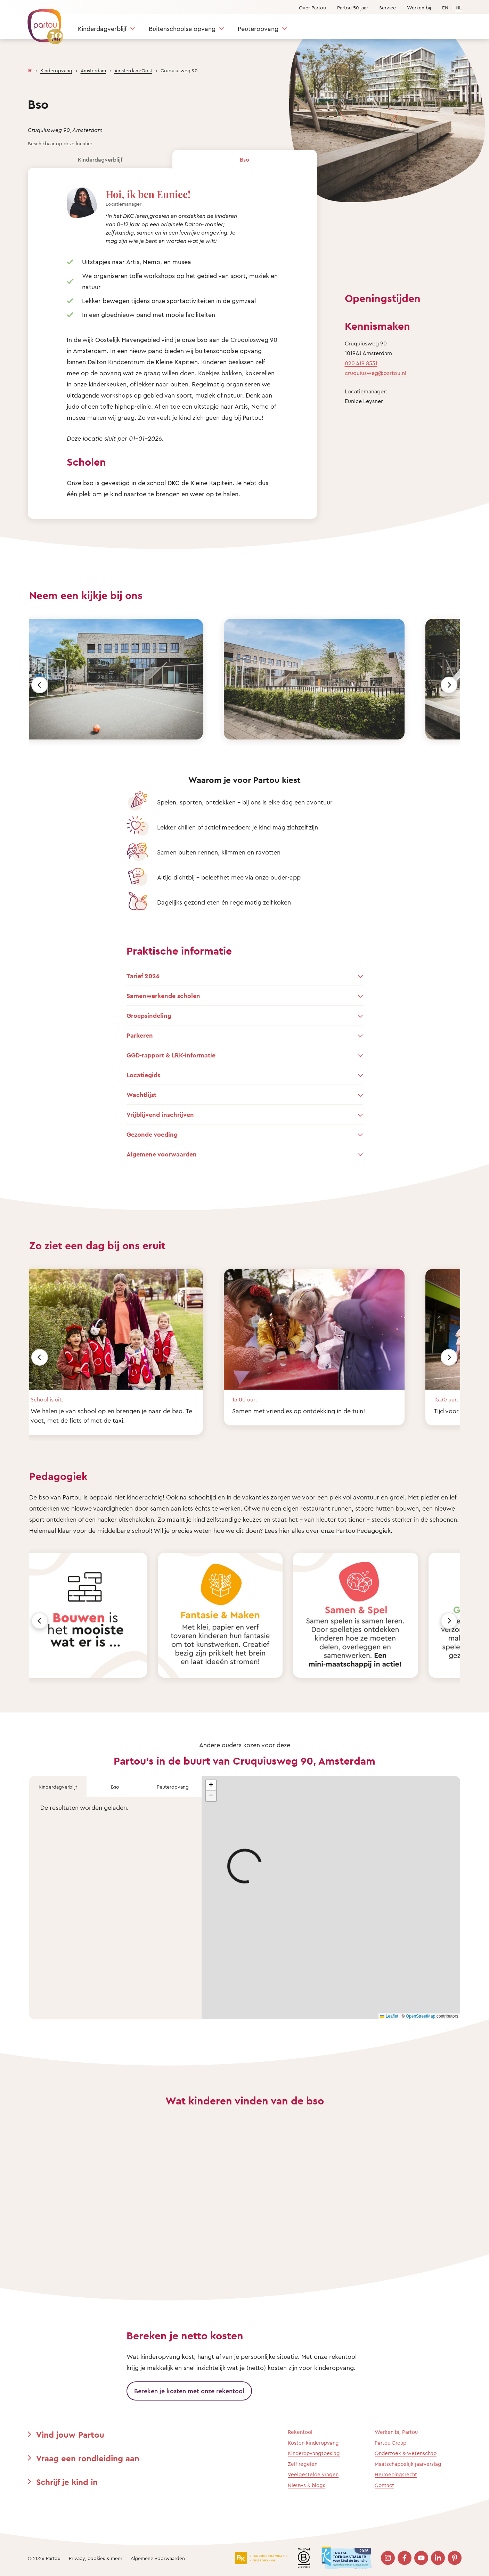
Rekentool (300, 2432)
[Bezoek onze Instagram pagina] (388, 2558)
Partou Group (390, 2442)
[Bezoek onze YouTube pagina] (421, 2558)
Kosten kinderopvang (313, 2442)
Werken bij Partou (396, 2432)
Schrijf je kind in (67, 2482)
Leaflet (389, 2016)
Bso (244, 159)
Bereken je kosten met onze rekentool (189, 2391)
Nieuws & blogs (306, 2485)
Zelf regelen (302, 2464)
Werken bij (419, 7)
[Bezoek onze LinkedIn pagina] (438, 2558)
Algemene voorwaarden (158, 2558)
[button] (211, 1785)
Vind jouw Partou (70, 2434)
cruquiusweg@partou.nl (375, 372)
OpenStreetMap (420, 2016)
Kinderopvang (56, 70)
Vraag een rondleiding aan (87, 2458)
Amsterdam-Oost (133, 70)
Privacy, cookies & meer (95, 2558)
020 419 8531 (361, 363)
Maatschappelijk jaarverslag (408, 2464)
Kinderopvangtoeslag (314, 2453)
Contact (384, 2485)
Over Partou (312, 7)
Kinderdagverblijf (102, 28)
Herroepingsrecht (396, 2474)
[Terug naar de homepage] (42, 22)
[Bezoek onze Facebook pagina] (404, 2558)
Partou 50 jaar (352, 7)
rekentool (343, 2356)
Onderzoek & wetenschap (406, 2453)
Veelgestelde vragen (313, 2474)
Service (387, 7)
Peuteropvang (258, 28)
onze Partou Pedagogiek (356, 1530)
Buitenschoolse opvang (182, 28)
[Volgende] (449, 685)
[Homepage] (30, 69)
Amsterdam (93, 70)
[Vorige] (39, 685)
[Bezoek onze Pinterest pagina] (455, 2558)
